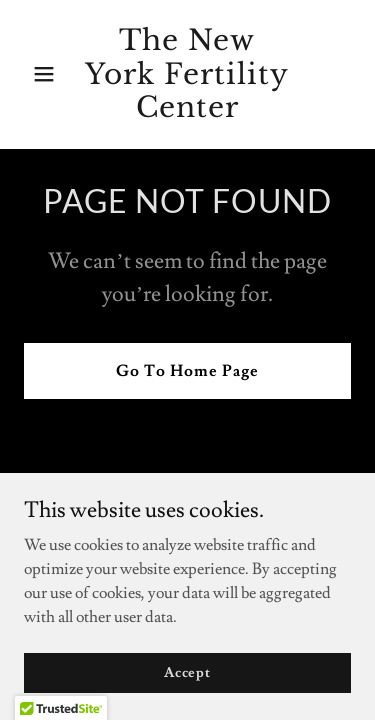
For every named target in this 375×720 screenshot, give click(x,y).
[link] (187, 112)
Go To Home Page (187, 371)
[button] (48, 74)
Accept (187, 686)
